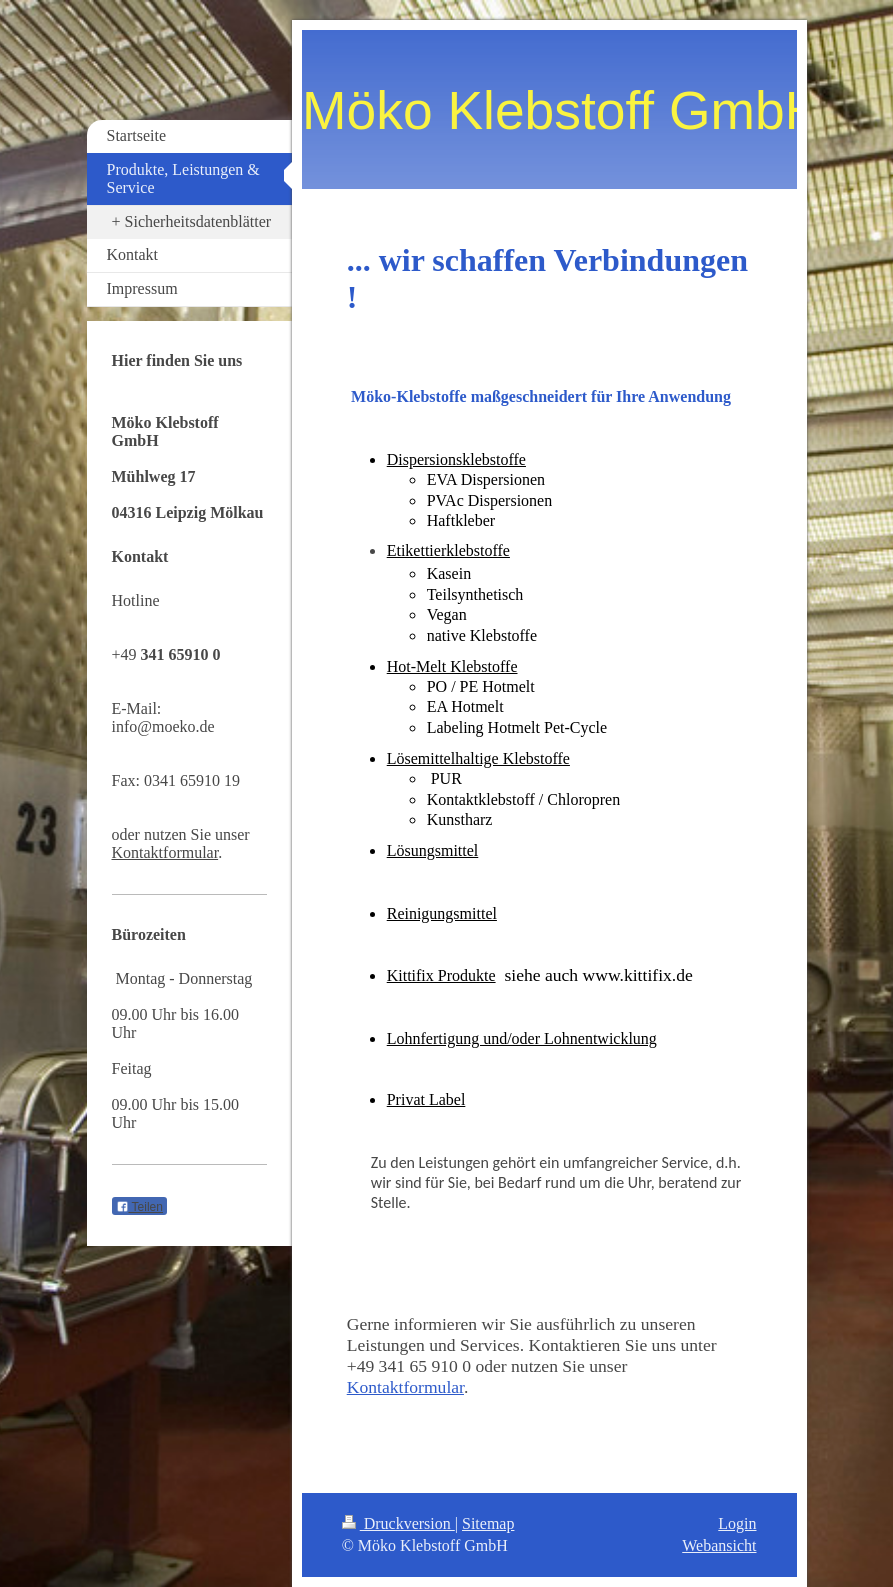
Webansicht (719, 1545)
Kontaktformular (405, 1387)
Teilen (139, 1207)
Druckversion (398, 1523)
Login (737, 1523)
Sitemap (488, 1523)
